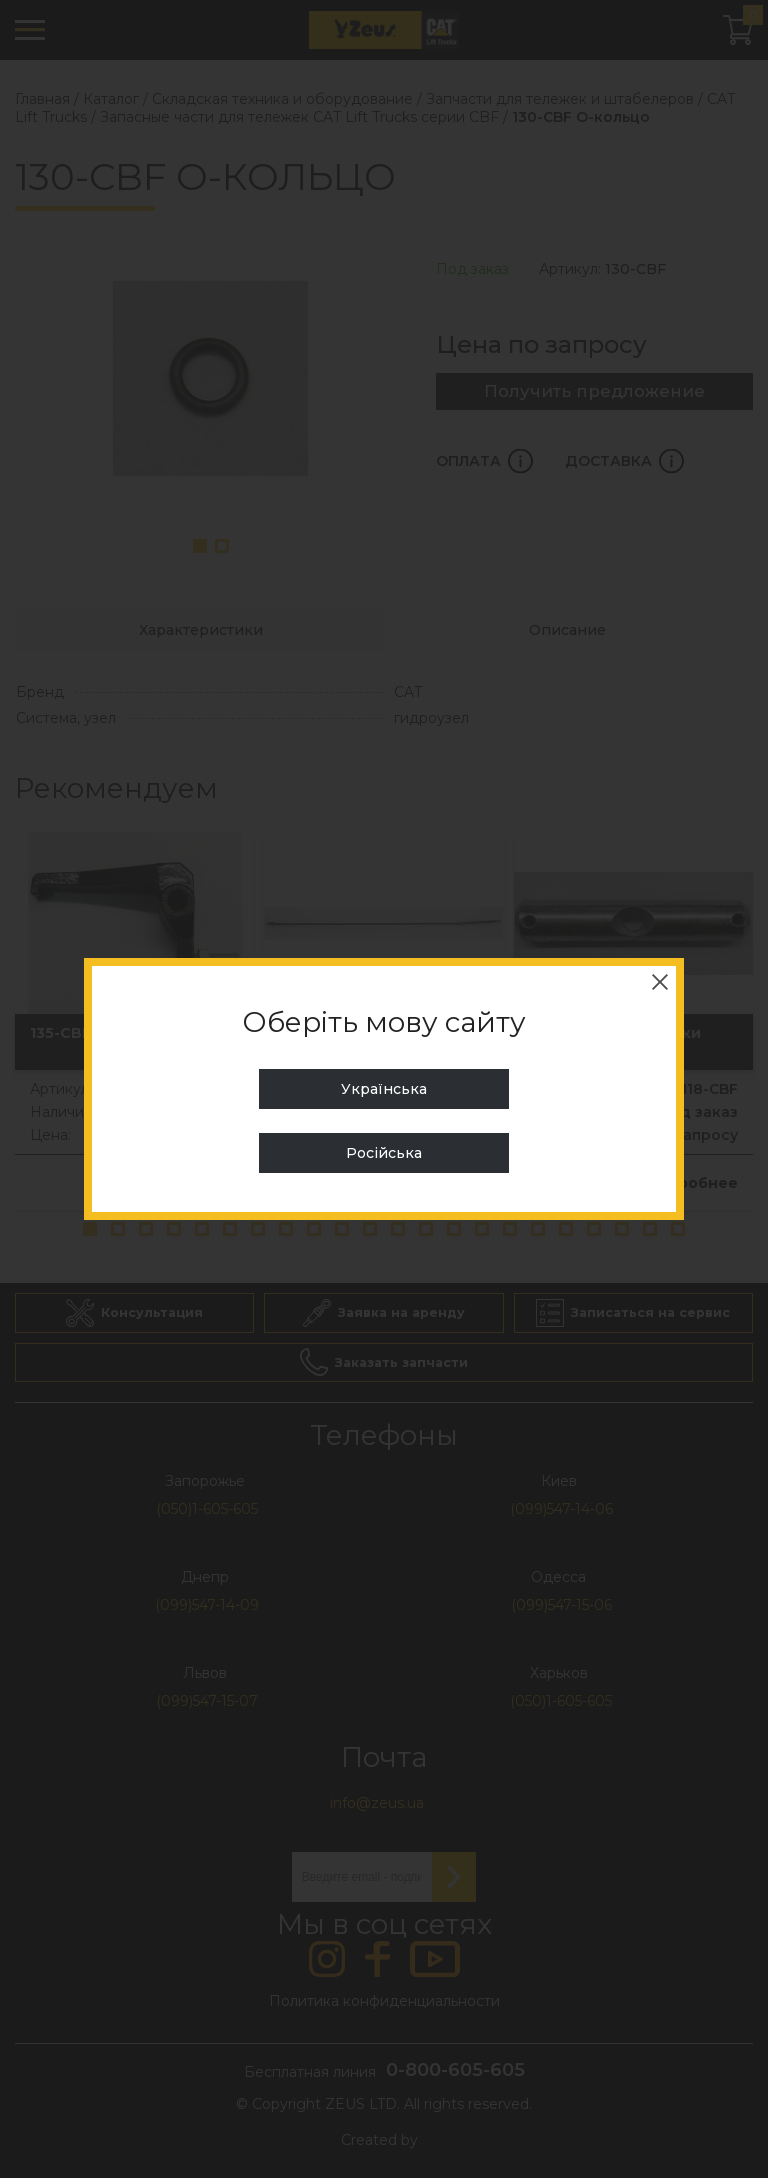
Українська (384, 1089)
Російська (384, 1153)
